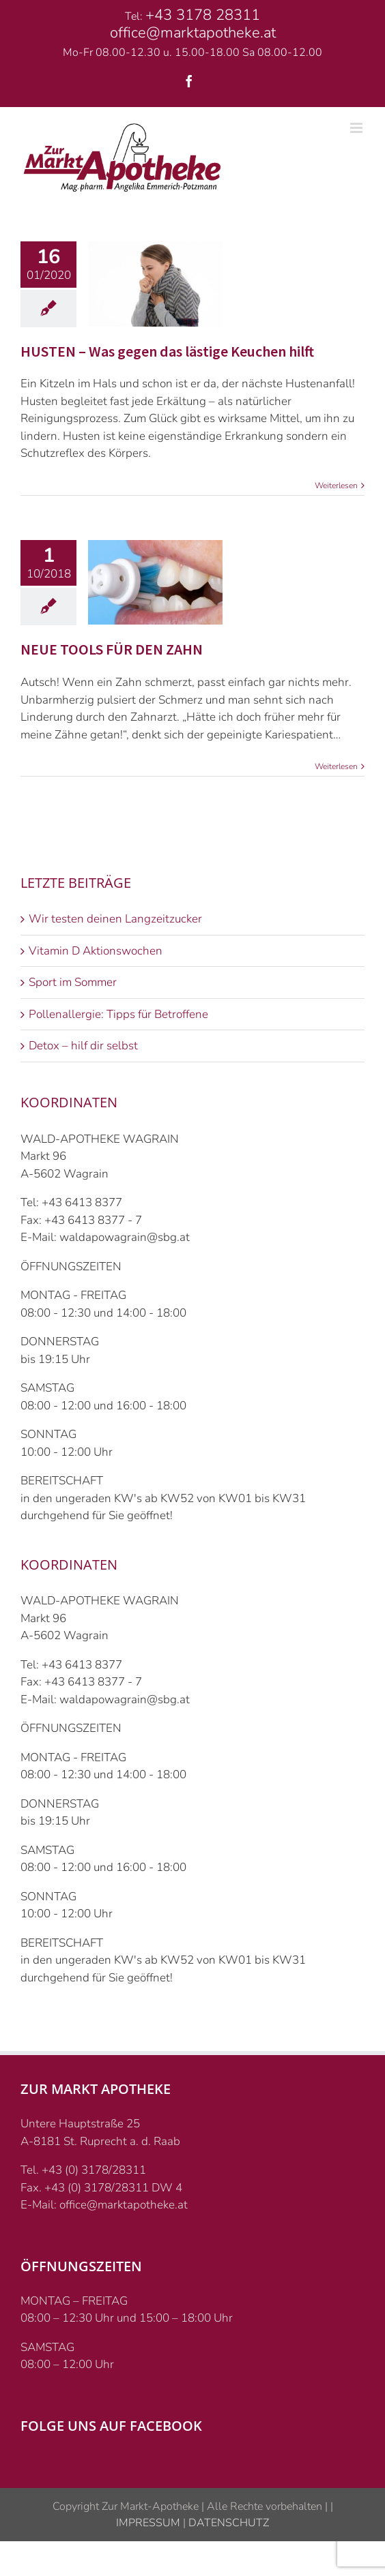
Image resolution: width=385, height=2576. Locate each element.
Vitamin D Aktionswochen (95, 951)
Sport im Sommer (73, 982)
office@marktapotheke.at (193, 33)
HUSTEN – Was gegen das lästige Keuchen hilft (167, 351)
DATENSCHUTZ (227, 2522)
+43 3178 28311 (202, 15)
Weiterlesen (336, 485)
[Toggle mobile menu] (357, 128)
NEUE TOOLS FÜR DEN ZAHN (111, 649)
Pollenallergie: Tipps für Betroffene (118, 1014)
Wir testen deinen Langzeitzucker (115, 919)
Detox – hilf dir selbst (83, 1045)
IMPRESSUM (148, 2522)
